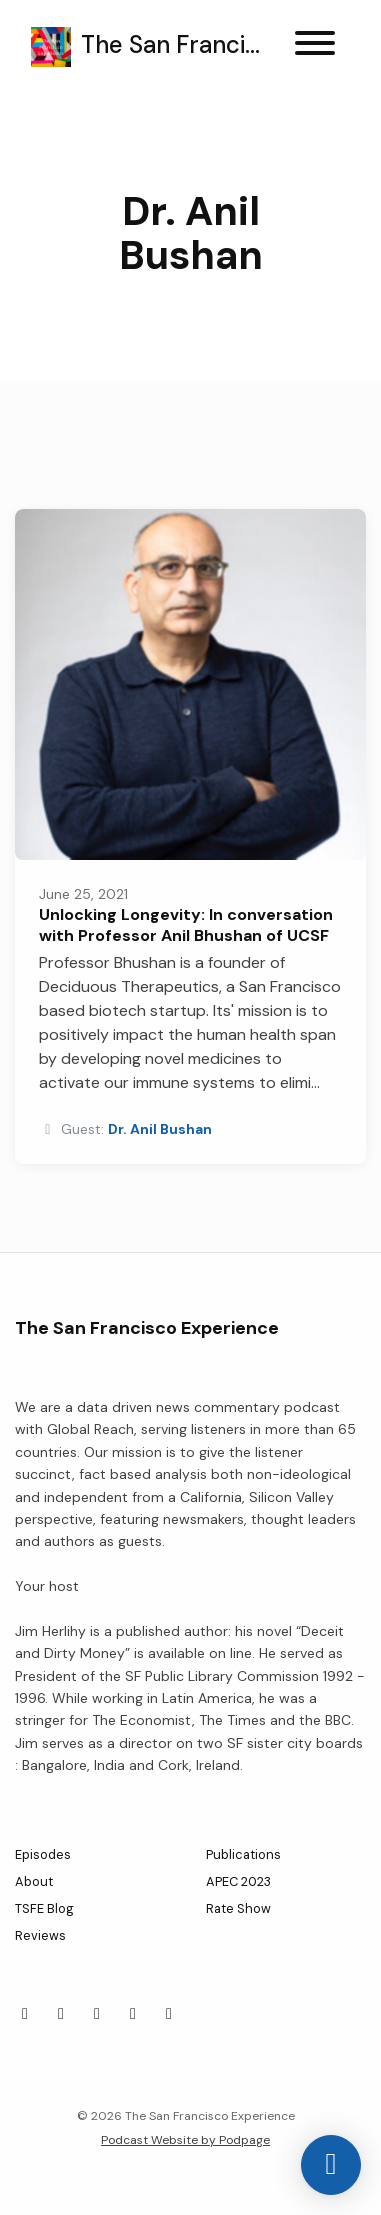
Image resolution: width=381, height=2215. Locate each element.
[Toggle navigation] (315, 46)
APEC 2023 (238, 1881)
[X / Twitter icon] (25, 2014)
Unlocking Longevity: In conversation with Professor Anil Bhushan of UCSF (186, 925)
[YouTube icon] (169, 2014)
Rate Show (238, 1908)
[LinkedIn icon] (97, 2014)
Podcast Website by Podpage (185, 2140)
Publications (243, 1854)
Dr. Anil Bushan (160, 1129)
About (34, 1881)
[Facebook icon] (61, 2014)
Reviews (40, 1935)
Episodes (43, 1854)
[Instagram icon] (133, 2014)
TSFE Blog (44, 1908)
